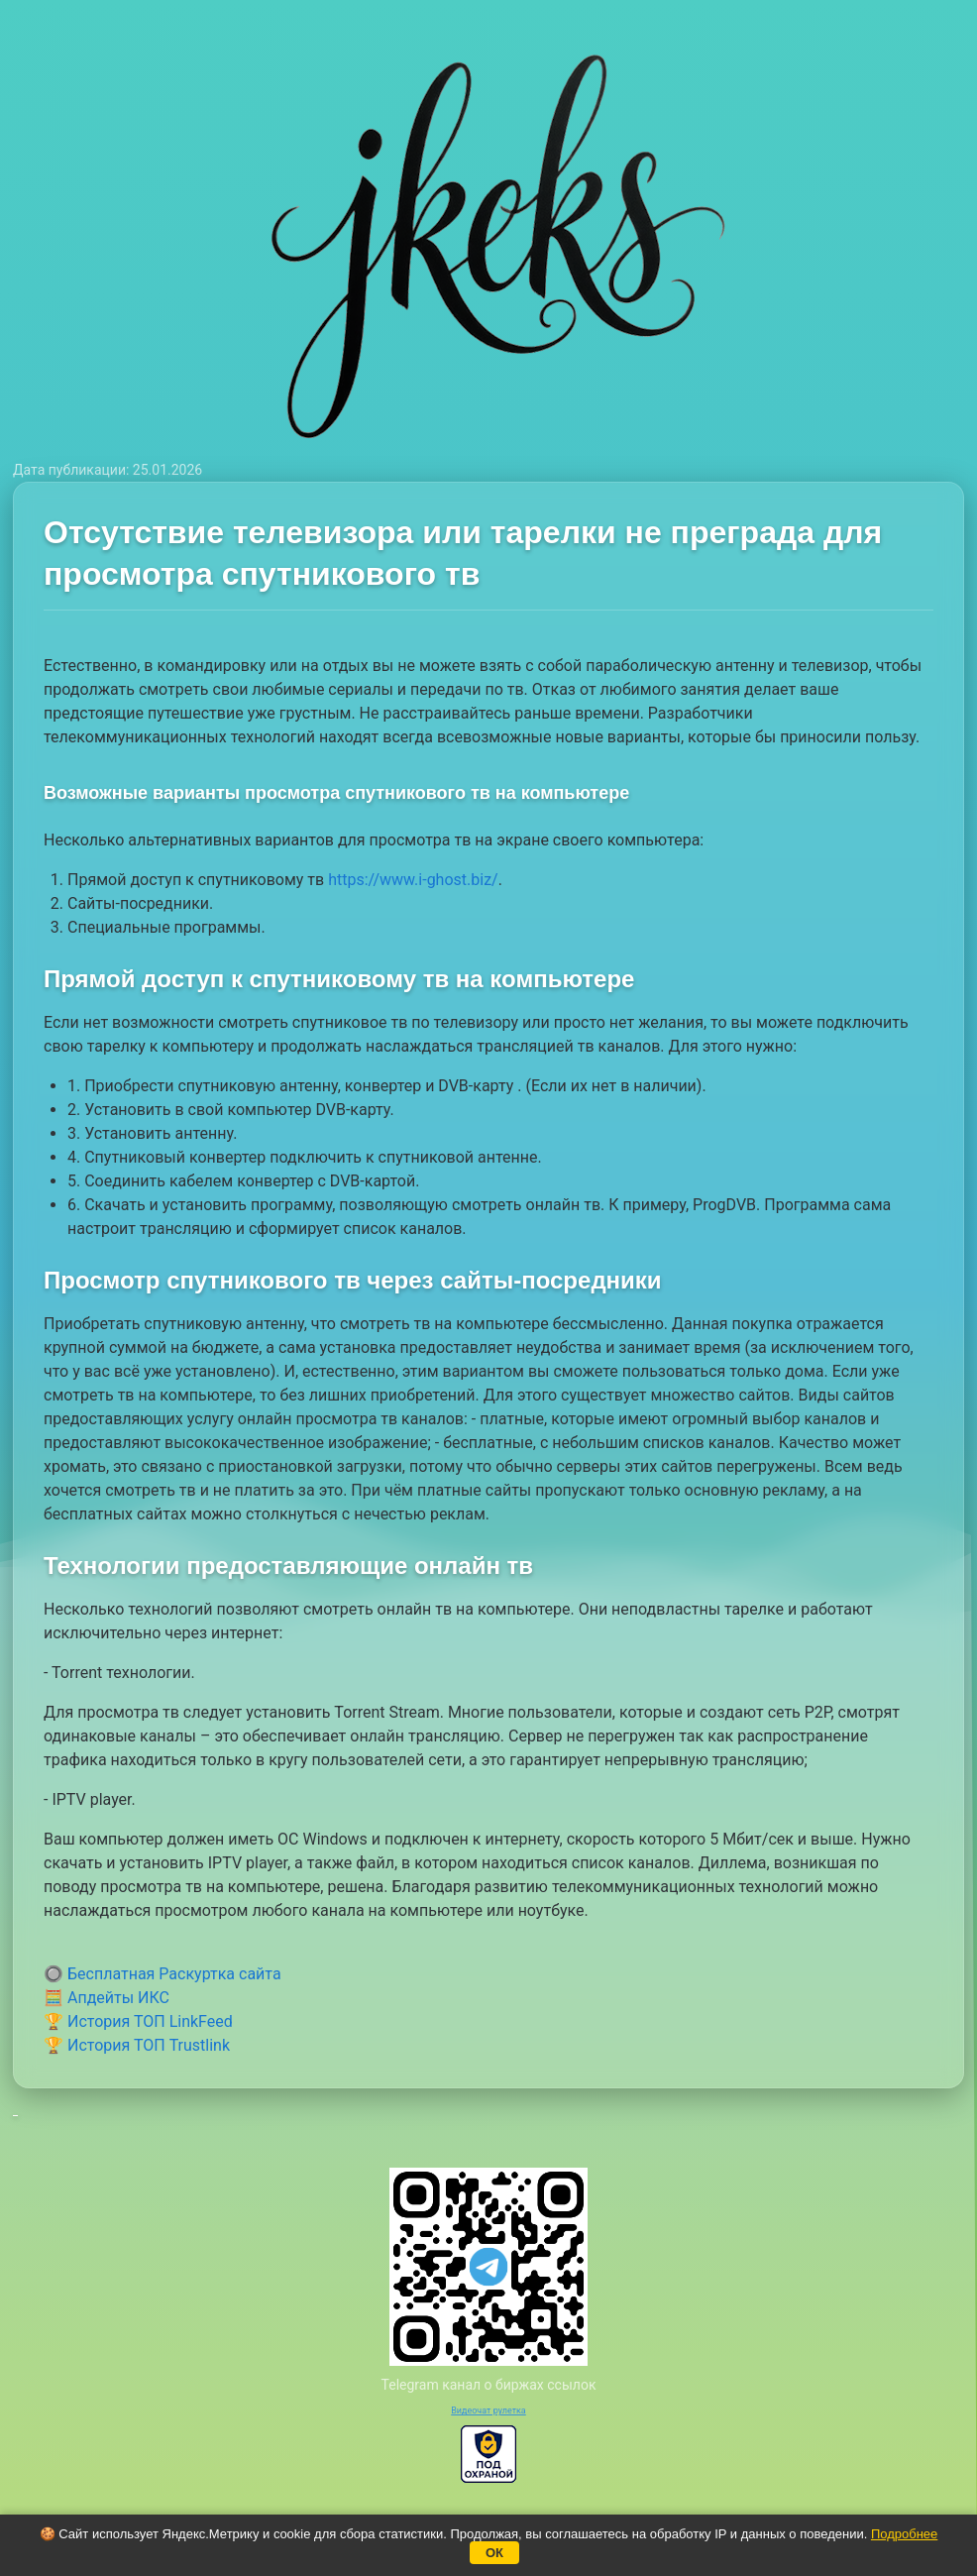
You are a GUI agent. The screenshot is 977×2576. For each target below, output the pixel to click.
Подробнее (904, 2533)
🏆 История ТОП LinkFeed (138, 2021)
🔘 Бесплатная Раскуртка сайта (162, 1973)
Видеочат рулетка (488, 2410)
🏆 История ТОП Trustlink (137, 2045)
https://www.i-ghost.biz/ (413, 879)
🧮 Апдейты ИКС (106, 1997)
